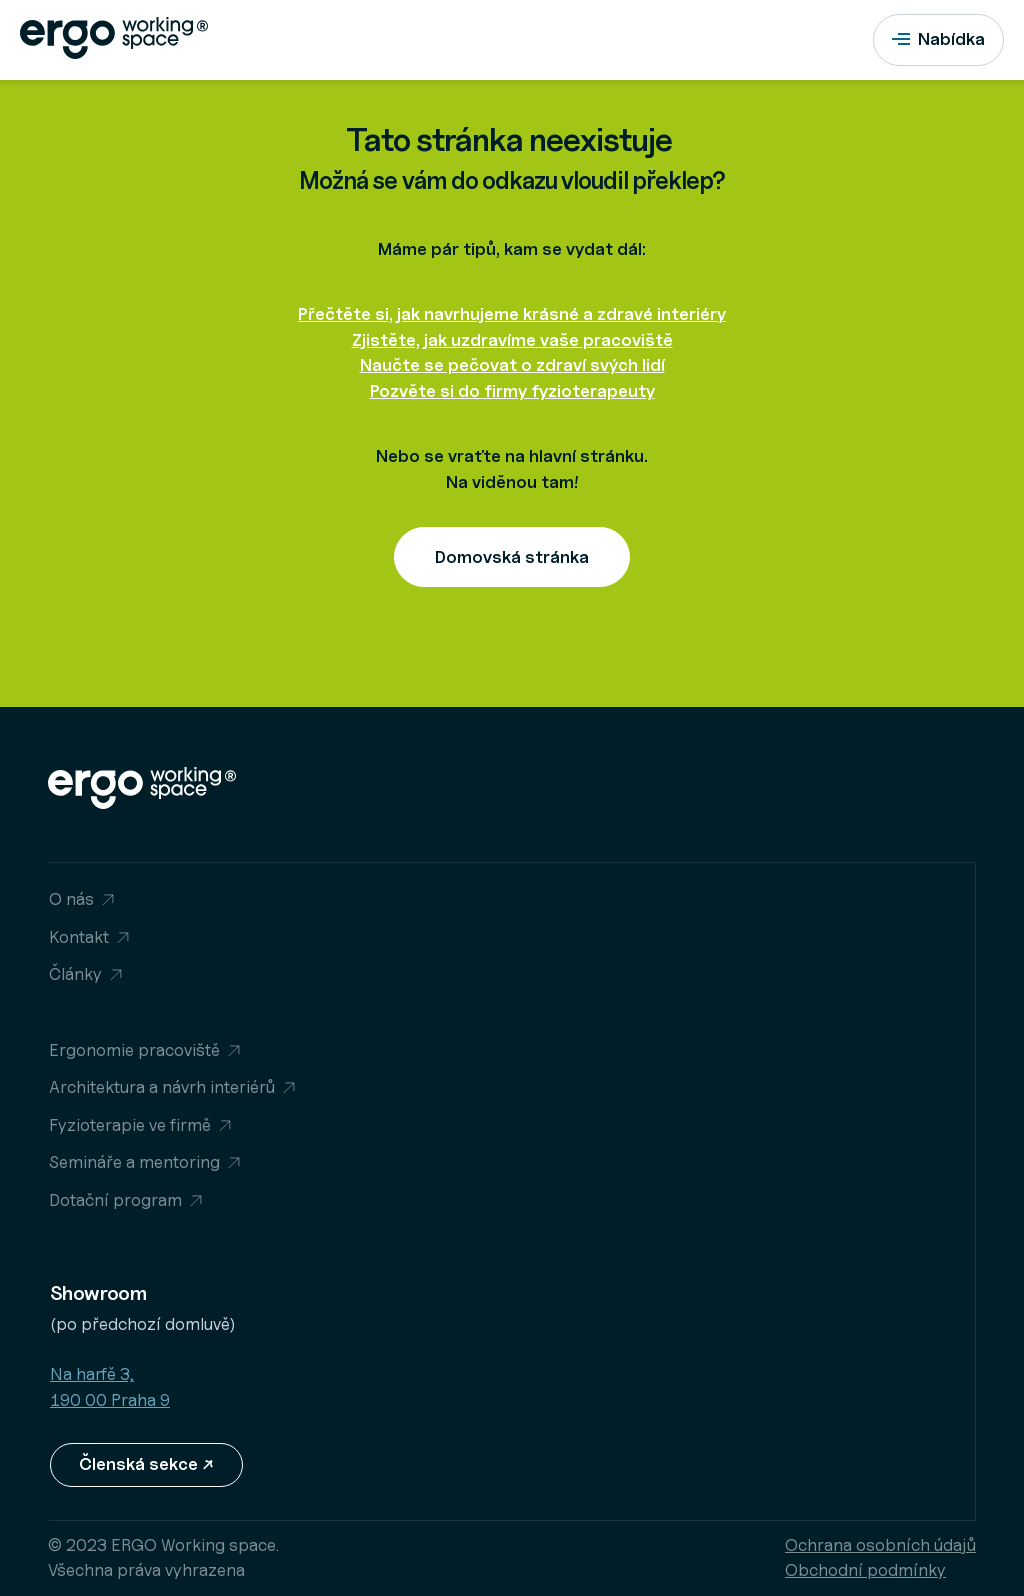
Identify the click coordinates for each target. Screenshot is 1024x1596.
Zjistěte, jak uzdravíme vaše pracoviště (512, 340)
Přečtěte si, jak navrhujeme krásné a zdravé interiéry (512, 314)
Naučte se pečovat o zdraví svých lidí (512, 365)
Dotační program (115, 1200)
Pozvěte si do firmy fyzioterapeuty (512, 391)
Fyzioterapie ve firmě (130, 1125)
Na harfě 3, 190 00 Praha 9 (110, 1387)
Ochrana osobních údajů (880, 1545)
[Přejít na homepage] (124, 39)
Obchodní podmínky (865, 1570)
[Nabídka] (938, 40)
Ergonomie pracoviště (134, 1050)
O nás (71, 899)
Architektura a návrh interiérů (162, 1087)
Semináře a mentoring (134, 1162)
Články (75, 974)
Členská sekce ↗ (146, 1464)
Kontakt (79, 937)
